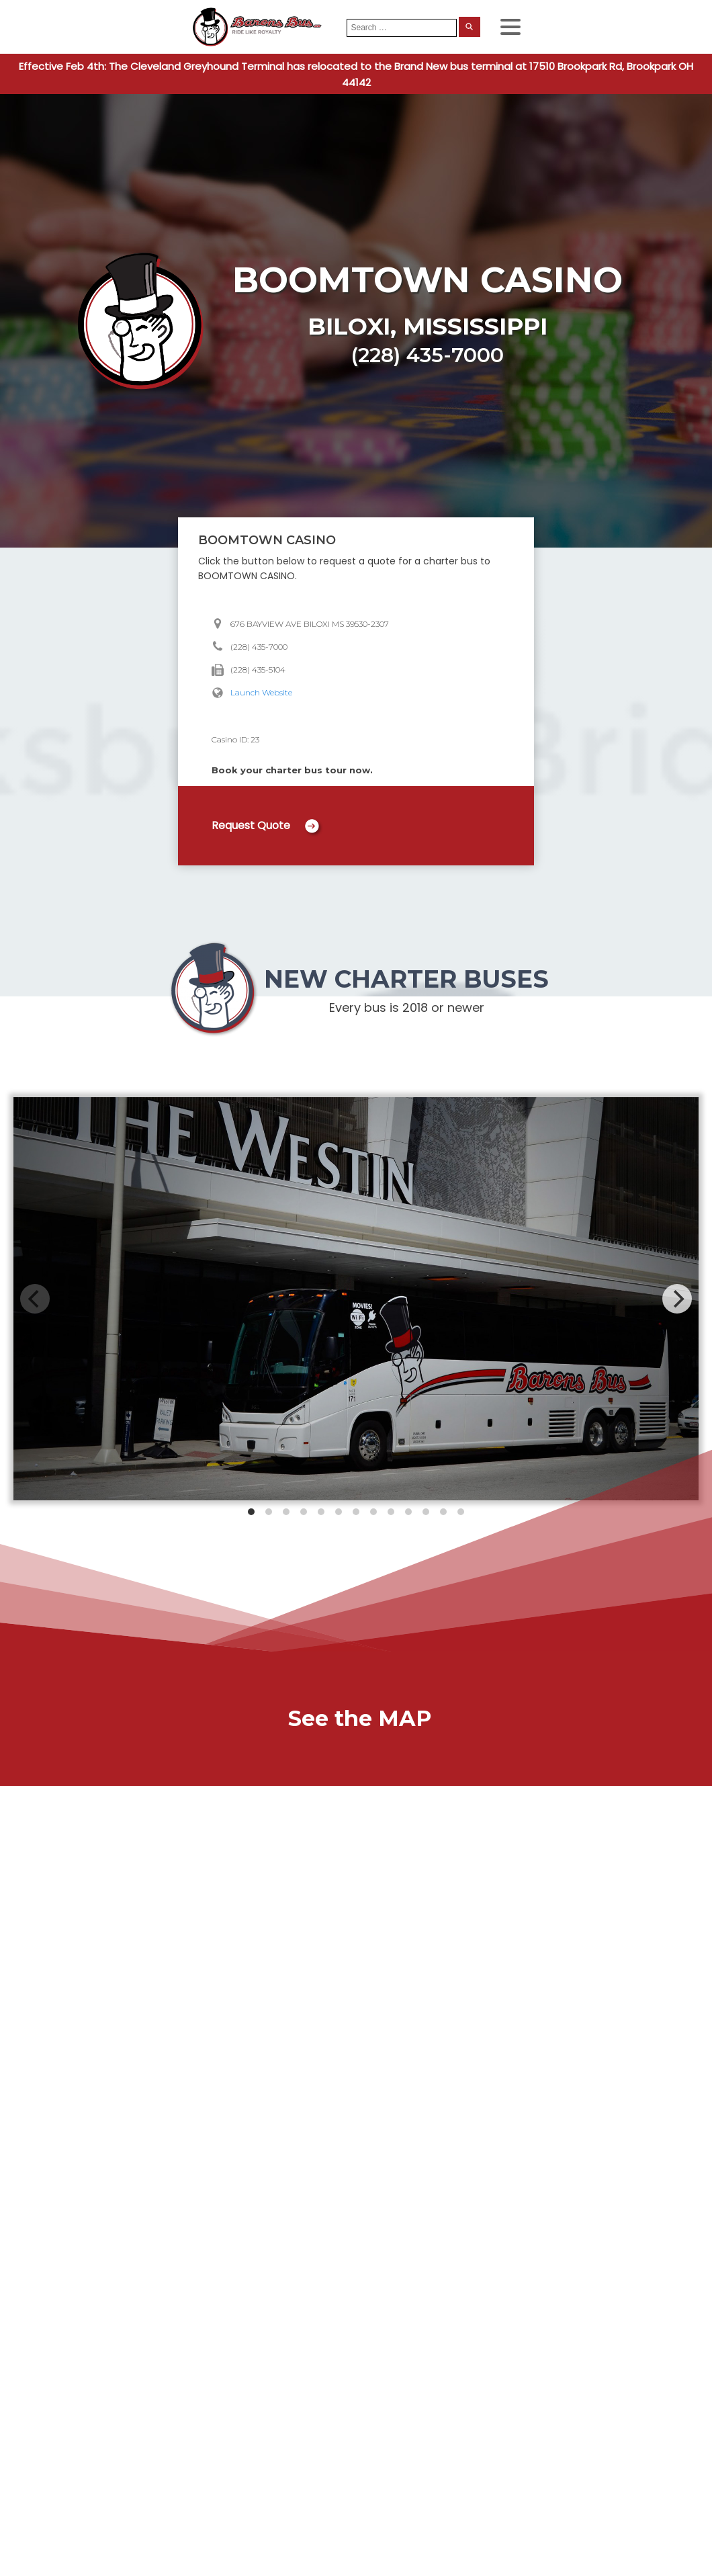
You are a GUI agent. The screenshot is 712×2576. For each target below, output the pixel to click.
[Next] (677, 1299)
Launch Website (261, 692)
